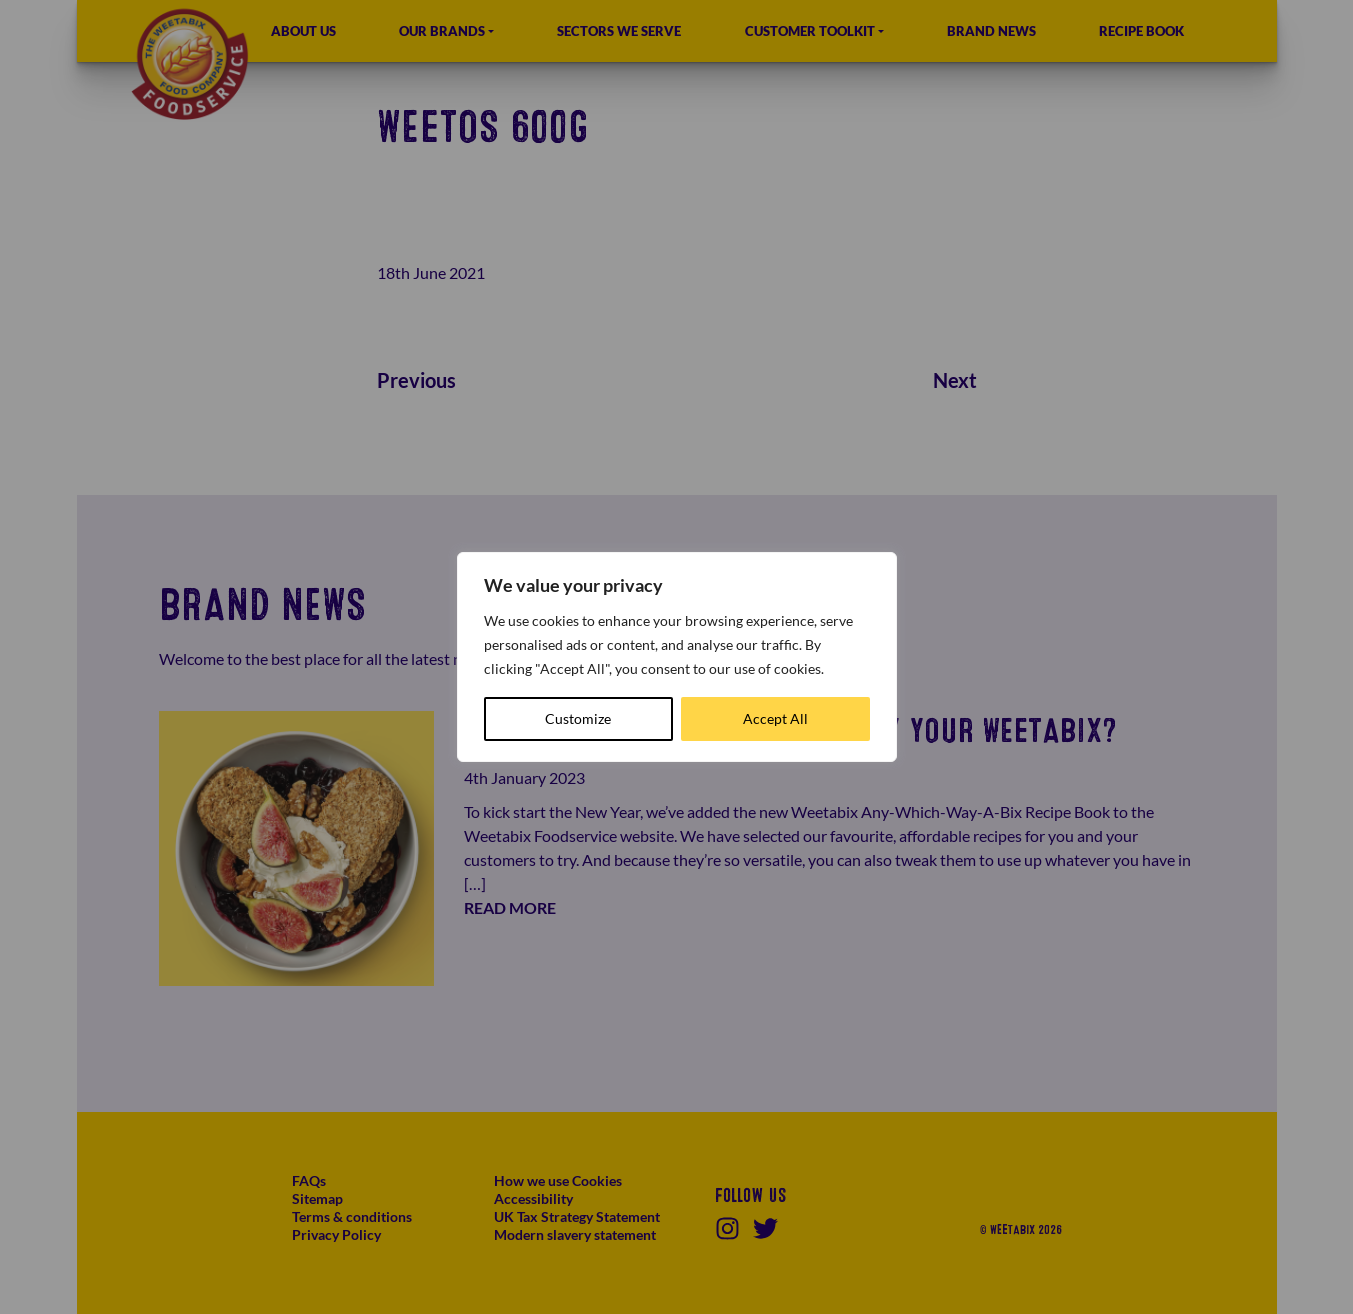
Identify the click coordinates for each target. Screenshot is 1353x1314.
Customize (578, 718)
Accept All (775, 718)
